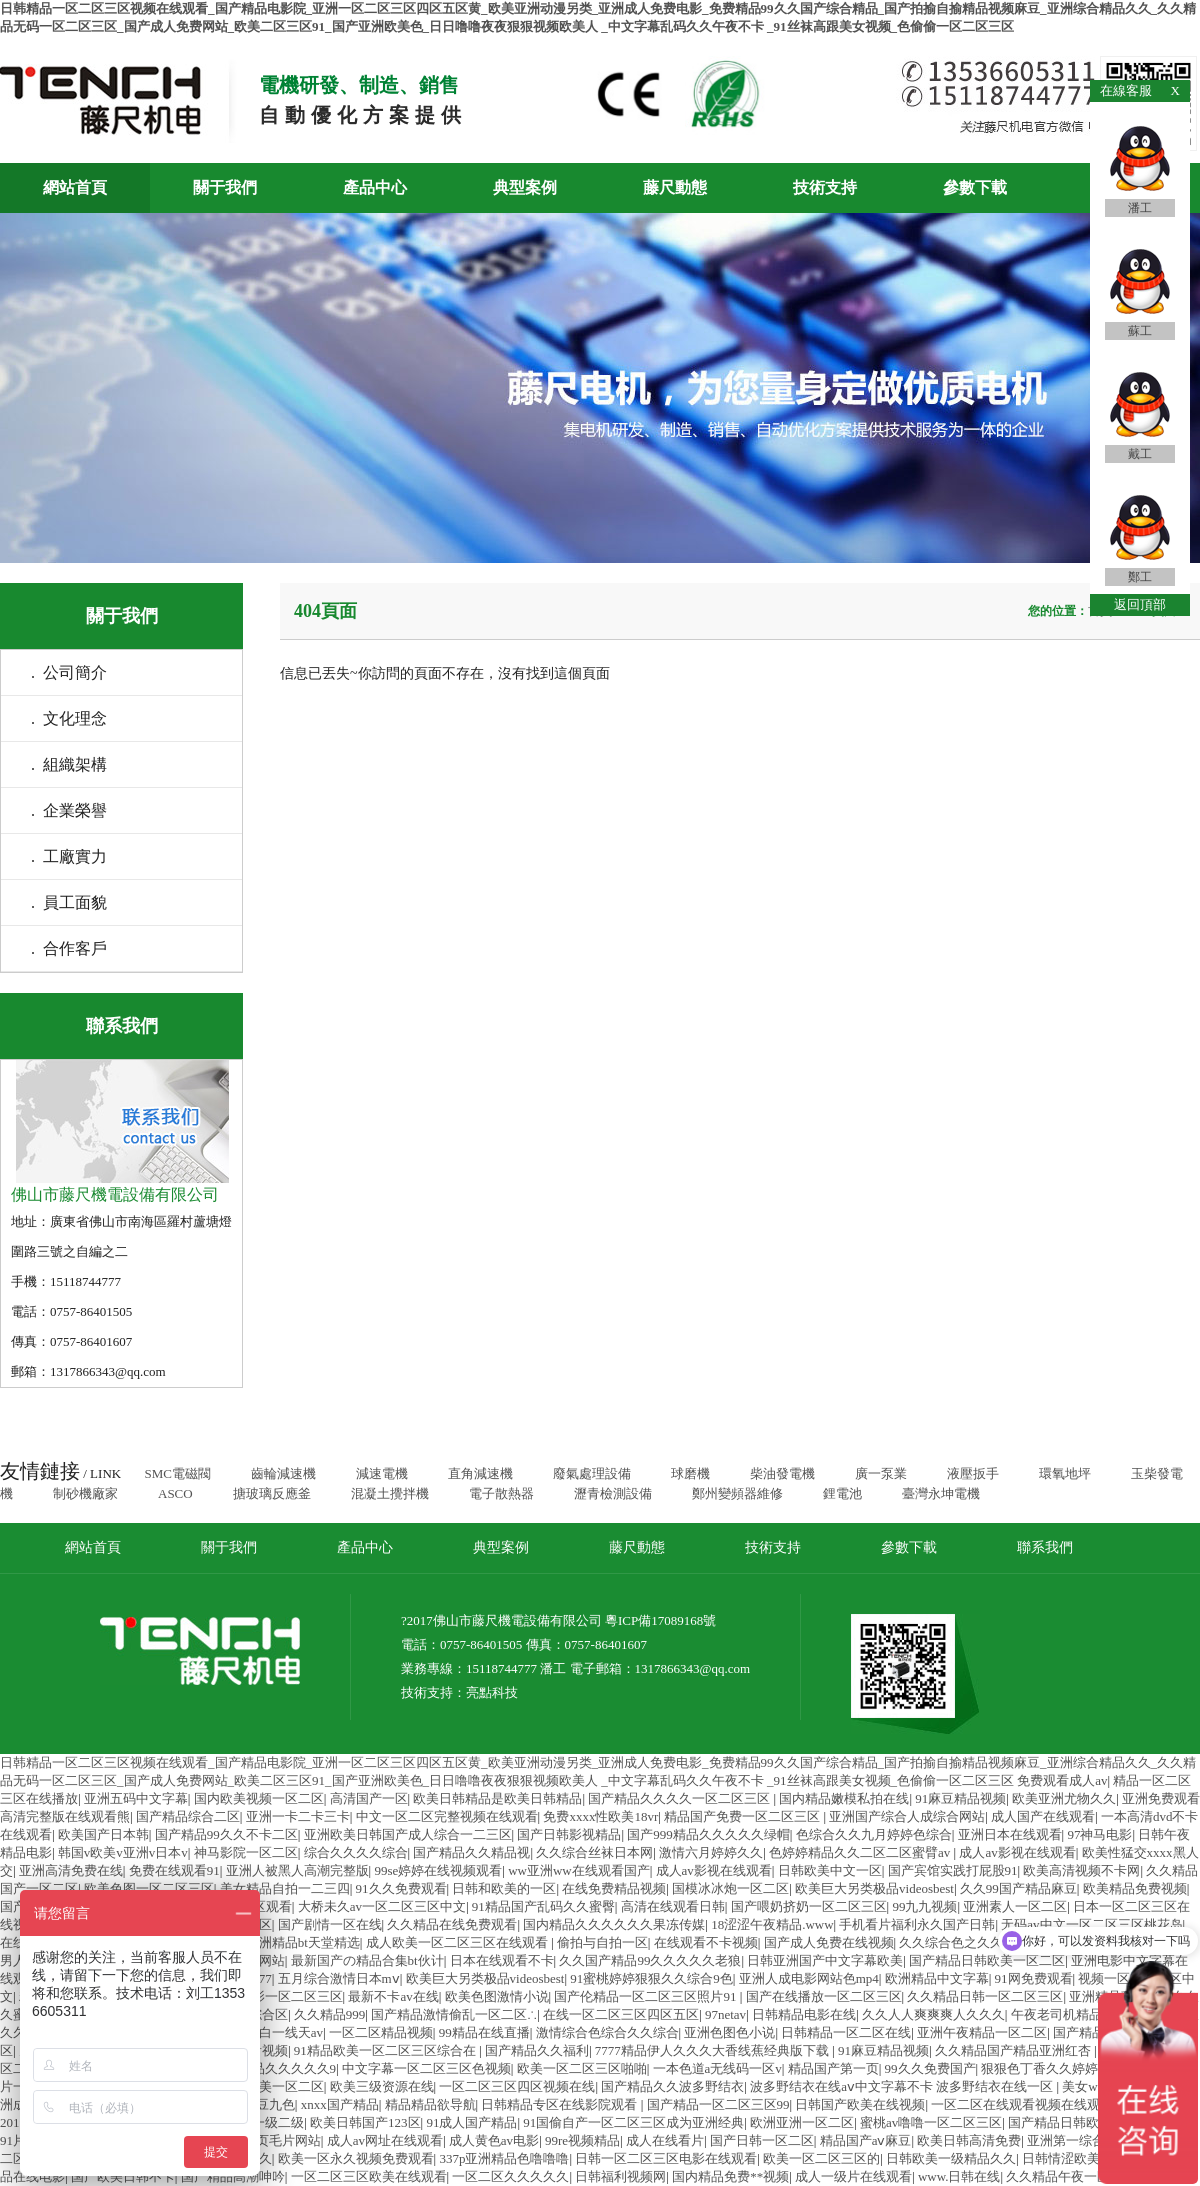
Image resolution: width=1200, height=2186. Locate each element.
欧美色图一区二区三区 (149, 1888)
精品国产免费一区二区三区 (743, 1816)
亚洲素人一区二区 (1015, 1906)
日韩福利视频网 (620, 2176)
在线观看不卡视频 (706, 1942)
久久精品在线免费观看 (452, 1924)
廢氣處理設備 (592, 1473)
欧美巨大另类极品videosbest (874, 1888)
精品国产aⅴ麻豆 (866, 2140)
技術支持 (825, 187)
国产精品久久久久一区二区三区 (680, 1798)
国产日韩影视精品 (569, 1834)
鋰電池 (842, 1493)
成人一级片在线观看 (853, 2176)
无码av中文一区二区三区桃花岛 (1091, 1924)
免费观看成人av (1062, 1780)
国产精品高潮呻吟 (233, 2176)
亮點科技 (492, 1692)
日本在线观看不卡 (502, 1960)
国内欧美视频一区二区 (259, 1798)
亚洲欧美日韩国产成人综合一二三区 (408, 1834)
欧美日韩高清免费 (969, 2140)
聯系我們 (1045, 1547)
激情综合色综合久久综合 (607, 2032)
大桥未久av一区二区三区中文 (382, 1906)
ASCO (175, 1493)
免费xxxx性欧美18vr (600, 1816)
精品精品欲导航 (430, 2104)
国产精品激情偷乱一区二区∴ (454, 2014)
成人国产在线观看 (1043, 1816)
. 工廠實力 (69, 856)
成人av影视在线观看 (1017, 1852)
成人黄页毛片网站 (269, 2140)
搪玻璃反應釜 (272, 1493)
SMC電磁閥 (177, 1473)
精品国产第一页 (833, 2068)
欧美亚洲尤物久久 (1064, 1798)
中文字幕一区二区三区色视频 (426, 2068)
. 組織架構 (69, 764)
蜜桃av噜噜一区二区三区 (931, 2122)
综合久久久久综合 (356, 1852)
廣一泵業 (881, 1473)
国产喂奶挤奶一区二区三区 (809, 1906)
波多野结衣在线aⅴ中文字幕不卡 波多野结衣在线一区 (903, 2086)
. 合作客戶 (69, 948)
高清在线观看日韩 (673, 1906)
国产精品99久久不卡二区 (226, 1834)
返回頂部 (1140, 604)
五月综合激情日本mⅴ (339, 1978)
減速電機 (382, 1473)
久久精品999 (330, 2014)
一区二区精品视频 (381, 2032)
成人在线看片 (665, 2140)
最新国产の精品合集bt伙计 (367, 1960)
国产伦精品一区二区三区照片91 (646, 1996)
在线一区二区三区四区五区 (621, 2014)
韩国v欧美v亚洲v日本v (123, 1852)
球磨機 (690, 1473)
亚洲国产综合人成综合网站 (907, 1816)
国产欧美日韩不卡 (123, 2176)
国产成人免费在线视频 (829, 1942)
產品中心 (375, 187)
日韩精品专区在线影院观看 (560, 2104)
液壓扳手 (973, 1473)
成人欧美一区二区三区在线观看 (458, 1942)
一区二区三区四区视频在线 (517, 2086)
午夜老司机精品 (1056, 2014)
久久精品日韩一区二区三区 (985, 1996)
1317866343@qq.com (693, 1668)
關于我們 (225, 187)
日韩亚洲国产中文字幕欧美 (825, 1960)
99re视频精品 (582, 2140)
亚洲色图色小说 (729, 2032)
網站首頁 (75, 187)
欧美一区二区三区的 (821, 2158)
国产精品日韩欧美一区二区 (987, 1960)
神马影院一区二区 (246, 1852)
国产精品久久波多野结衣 (672, 2086)
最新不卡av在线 (393, 1996)
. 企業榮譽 (69, 810)
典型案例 (525, 187)
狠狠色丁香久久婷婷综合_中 (1064, 2068)
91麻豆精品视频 (960, 1798)
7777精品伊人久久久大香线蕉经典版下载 (713, 2050)
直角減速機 (480, 1473)
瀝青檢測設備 (613, 1493)
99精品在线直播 (484, 2032)
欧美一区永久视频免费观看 (356, 2158)
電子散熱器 (501, 1493)
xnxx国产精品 (340, 2104)
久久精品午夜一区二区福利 (1084, 2176)
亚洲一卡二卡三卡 (298, 1816)
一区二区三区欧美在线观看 (369, 2176)
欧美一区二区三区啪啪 (582, 2068)
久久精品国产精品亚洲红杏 (1014, 2050)
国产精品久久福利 (537, 2050)
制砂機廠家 (85, 1493)
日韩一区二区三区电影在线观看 (666, 2158)
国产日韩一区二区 (762, 2140)
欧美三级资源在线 (382, 2086)
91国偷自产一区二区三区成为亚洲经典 (633, 2122)
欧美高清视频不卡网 (1081, 1870)
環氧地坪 (1065, 1473)
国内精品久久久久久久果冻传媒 (614, 1924)
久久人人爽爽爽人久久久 (933, 2014)
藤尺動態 (675, 187)
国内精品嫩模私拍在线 (844, 1798)
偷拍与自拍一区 (602, 1942)
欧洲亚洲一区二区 (802, 2122)
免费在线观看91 (174, 1870)
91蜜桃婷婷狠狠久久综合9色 (651, 1978)
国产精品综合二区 (188, 1816)
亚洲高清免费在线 (71, 1870)
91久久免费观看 (401, 1888)
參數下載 (975, 187)
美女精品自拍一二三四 (285, 1888)
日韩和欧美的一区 (504, 1888)
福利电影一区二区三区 (278, 1996)
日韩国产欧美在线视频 (860, 2104)
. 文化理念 (69, 718)
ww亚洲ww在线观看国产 (579, 1870)
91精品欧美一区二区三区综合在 (386, 2050)
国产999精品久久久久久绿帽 (708, 1834)
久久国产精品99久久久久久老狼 (650, 1960)
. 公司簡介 (69, 672)
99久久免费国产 (930, 2068)
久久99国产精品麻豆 (1018, 1888)
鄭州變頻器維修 (737, 1493)
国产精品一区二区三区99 (718, 2104)
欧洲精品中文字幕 (937, 1978)
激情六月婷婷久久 (711, 1852)
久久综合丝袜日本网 (594, 1852)
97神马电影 (1099, 1834)
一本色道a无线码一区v (717, 2068)
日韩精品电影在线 (804, 2014)
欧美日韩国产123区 (365, 2122)
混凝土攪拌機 (390, 1493)
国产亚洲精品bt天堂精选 (290, 1942)
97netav (725, 2014)
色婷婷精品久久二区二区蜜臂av (861, 1852)
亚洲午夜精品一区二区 (982, 2032)
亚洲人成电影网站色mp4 (809, 1978)
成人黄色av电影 (494, 2140)
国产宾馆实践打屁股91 (953, 1870)
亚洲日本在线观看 (1010, 1834)
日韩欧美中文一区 (830, 1870)
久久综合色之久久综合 (964, 1942)
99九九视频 (924, 1906)
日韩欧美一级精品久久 (951, 2158)
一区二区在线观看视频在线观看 (1022, 2104)
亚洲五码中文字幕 (136, 1798)
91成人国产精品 (471, 2122)
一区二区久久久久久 (510, 2176)
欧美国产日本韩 (103, 1834)
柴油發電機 (782, 1473)
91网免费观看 (1034, 1978)
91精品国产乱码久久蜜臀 (543, 1906)
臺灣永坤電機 (941, 1493)
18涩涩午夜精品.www (772, 1924)
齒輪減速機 (283, 1473)
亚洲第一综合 (1066, 2140)
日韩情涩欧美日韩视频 (1087, 2158)
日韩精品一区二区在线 (846, 2032)
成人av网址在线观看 (385, 2140)
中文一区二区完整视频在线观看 (447, 1816)
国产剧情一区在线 (330, 1924)
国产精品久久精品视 (471, 1852)
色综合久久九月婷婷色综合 (874, 1834)
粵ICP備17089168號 (660, 1620)
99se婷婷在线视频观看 (438, 1870)
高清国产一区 (369, 1798)
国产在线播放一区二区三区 (824, 1996)
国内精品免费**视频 (730, 2176)
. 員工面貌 (69, 902)
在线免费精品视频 (614, 1888)
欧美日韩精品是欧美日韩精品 (497, 1798)
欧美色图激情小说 (497, 1996)
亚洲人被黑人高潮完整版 (297, 1870)
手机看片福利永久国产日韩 (917, 1924)
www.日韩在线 (959, 2176)
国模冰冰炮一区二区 (730, 1888)
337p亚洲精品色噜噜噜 (504, 2158)
